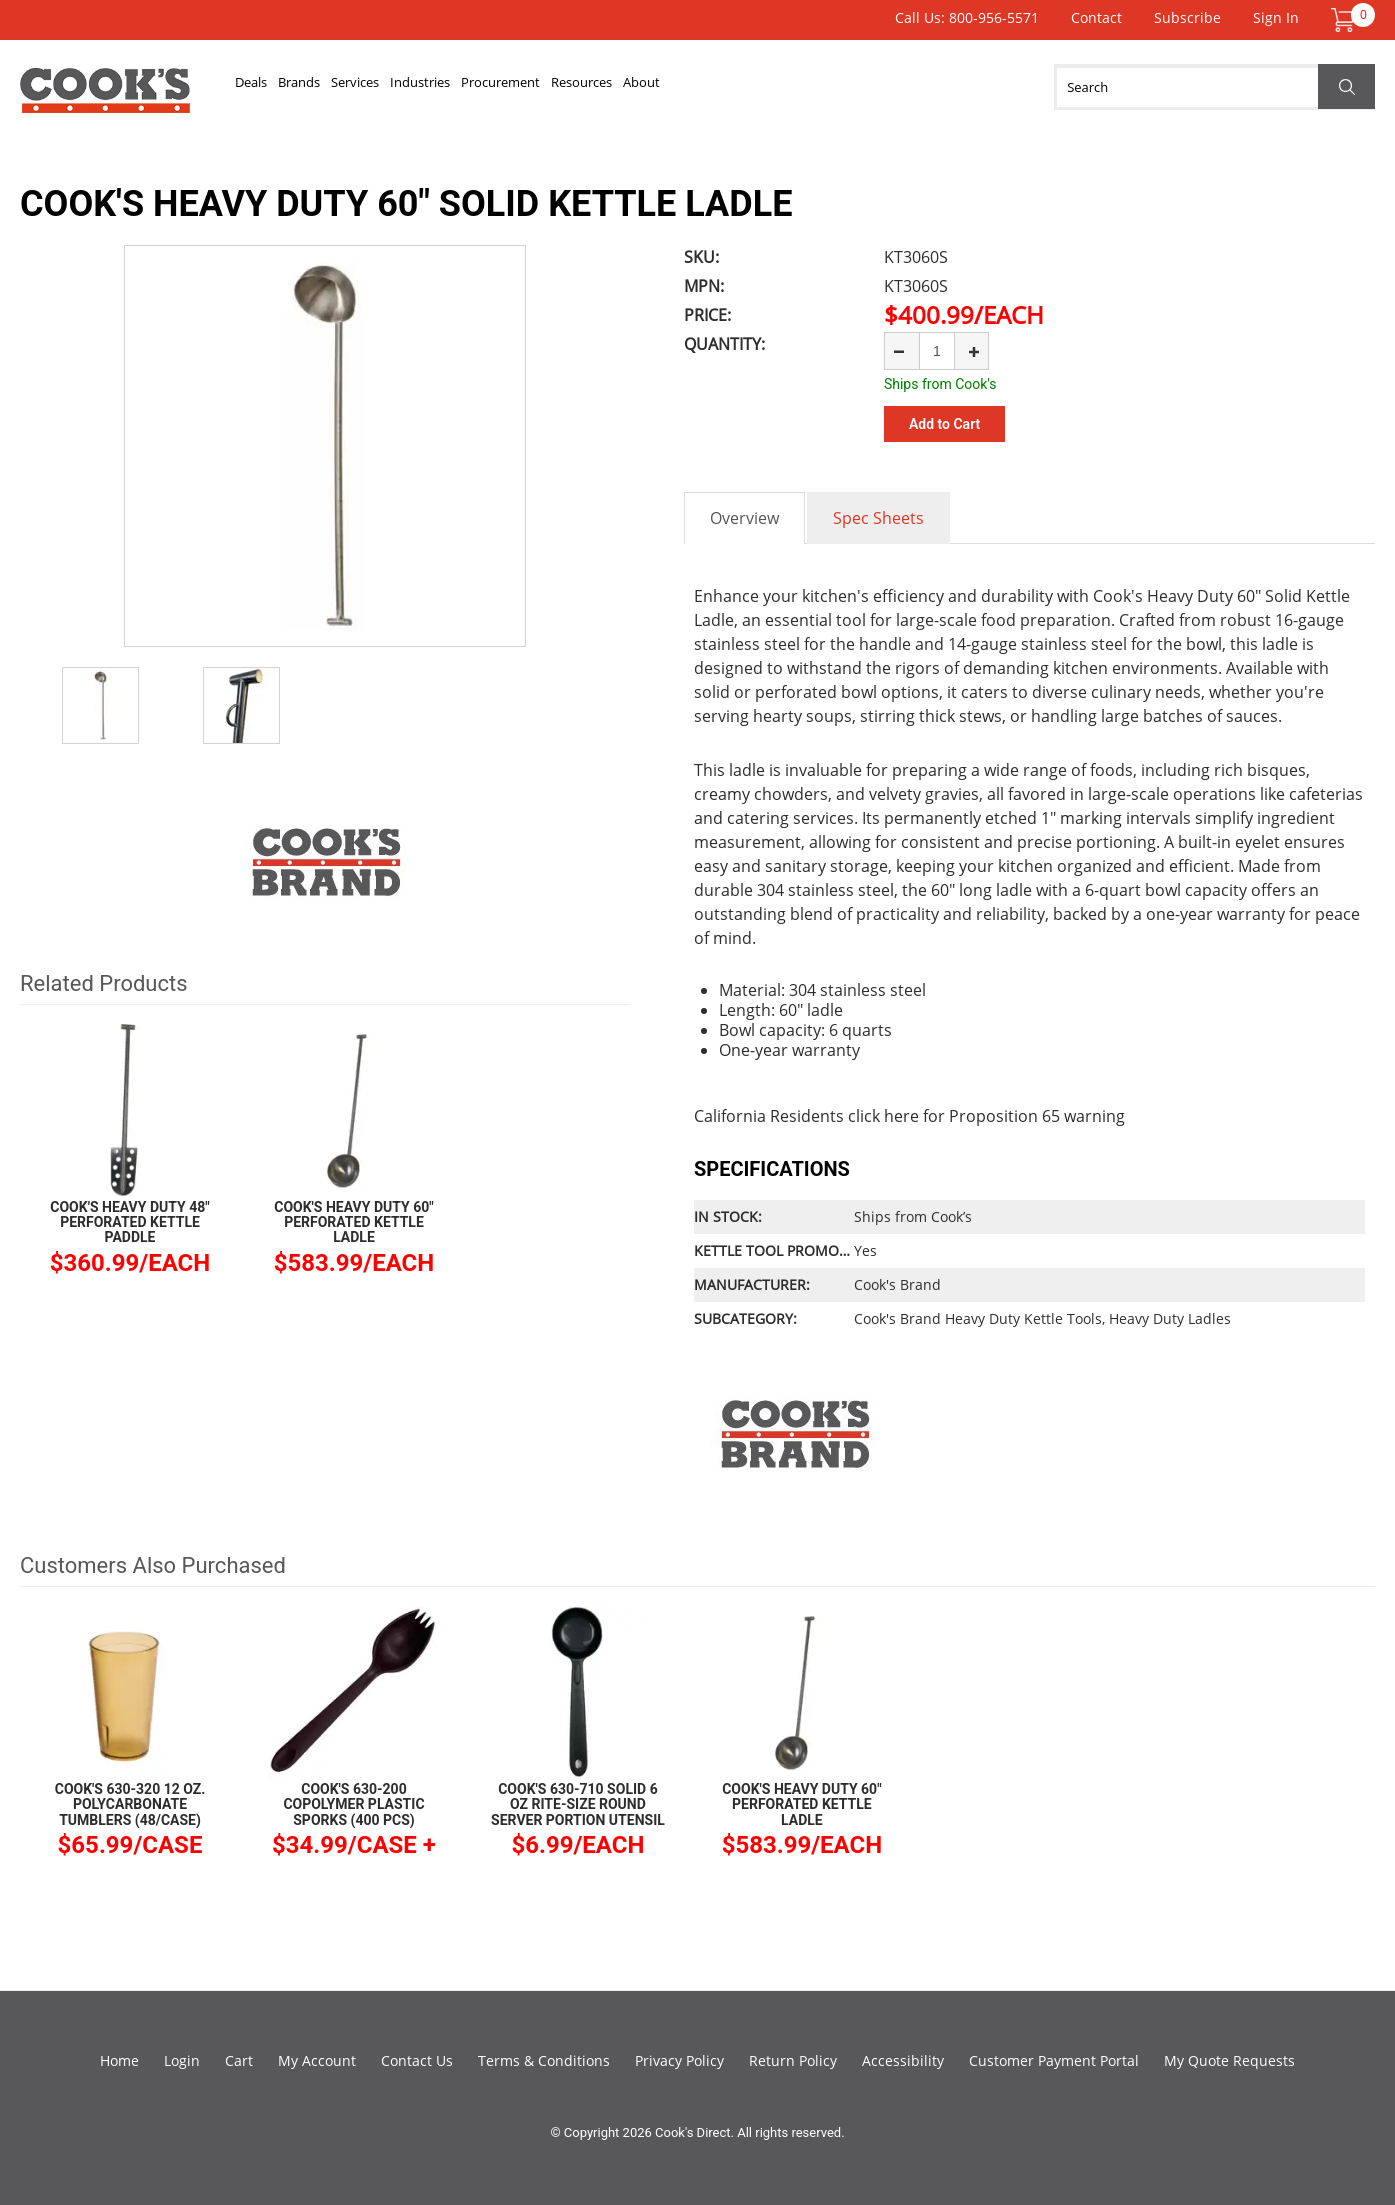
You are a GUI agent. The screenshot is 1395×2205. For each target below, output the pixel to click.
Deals (266, 87)
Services (432, 87)
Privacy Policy (679, 2060)
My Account (317, 2060)
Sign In (1276, 17)
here (901, 1116)
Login (182, 2060)
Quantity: (724, 344)
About (862, 87)
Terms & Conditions (544, 2060)
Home (119, 2060)
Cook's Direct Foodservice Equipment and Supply (105, 98)
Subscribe (1187, 17)
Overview (744, 518)
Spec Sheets (878, 518)
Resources (769, 87)
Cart (239, 2060)
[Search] (1214, 87)
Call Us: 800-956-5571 (967, 17)
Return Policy (793, 2060)
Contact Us (417, 2060)
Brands (344, 87)
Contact (1096, 17)
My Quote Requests (1229, 2060)
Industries (531, 87)
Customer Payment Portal (1054, 2060)
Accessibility (903, 2060)
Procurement (649, 87)
